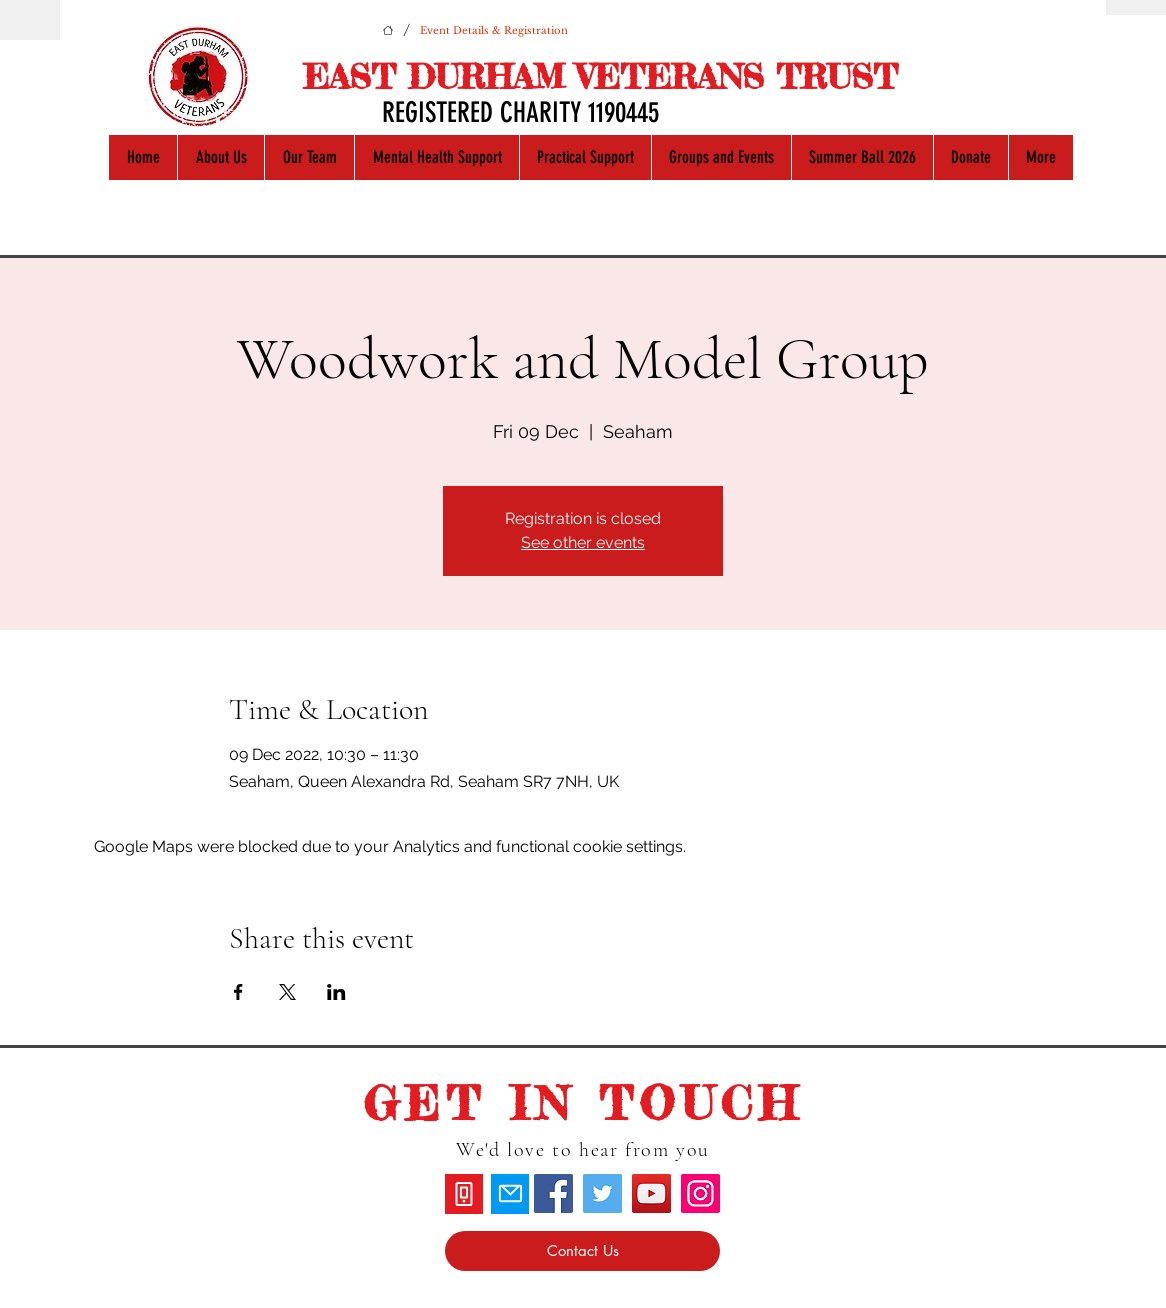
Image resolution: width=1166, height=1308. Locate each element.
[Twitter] (602, 1193)
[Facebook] (553, 1193)
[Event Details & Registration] (494, 30)
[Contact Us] (582, 1251)
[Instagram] (700, 1193)
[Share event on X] (287, 992)
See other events (583, 542)
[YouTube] (651, 1193)
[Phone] (464, 1194)
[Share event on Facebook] (238, 992)
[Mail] (510, 1194)
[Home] (388, 30)
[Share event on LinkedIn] (336, 992)
